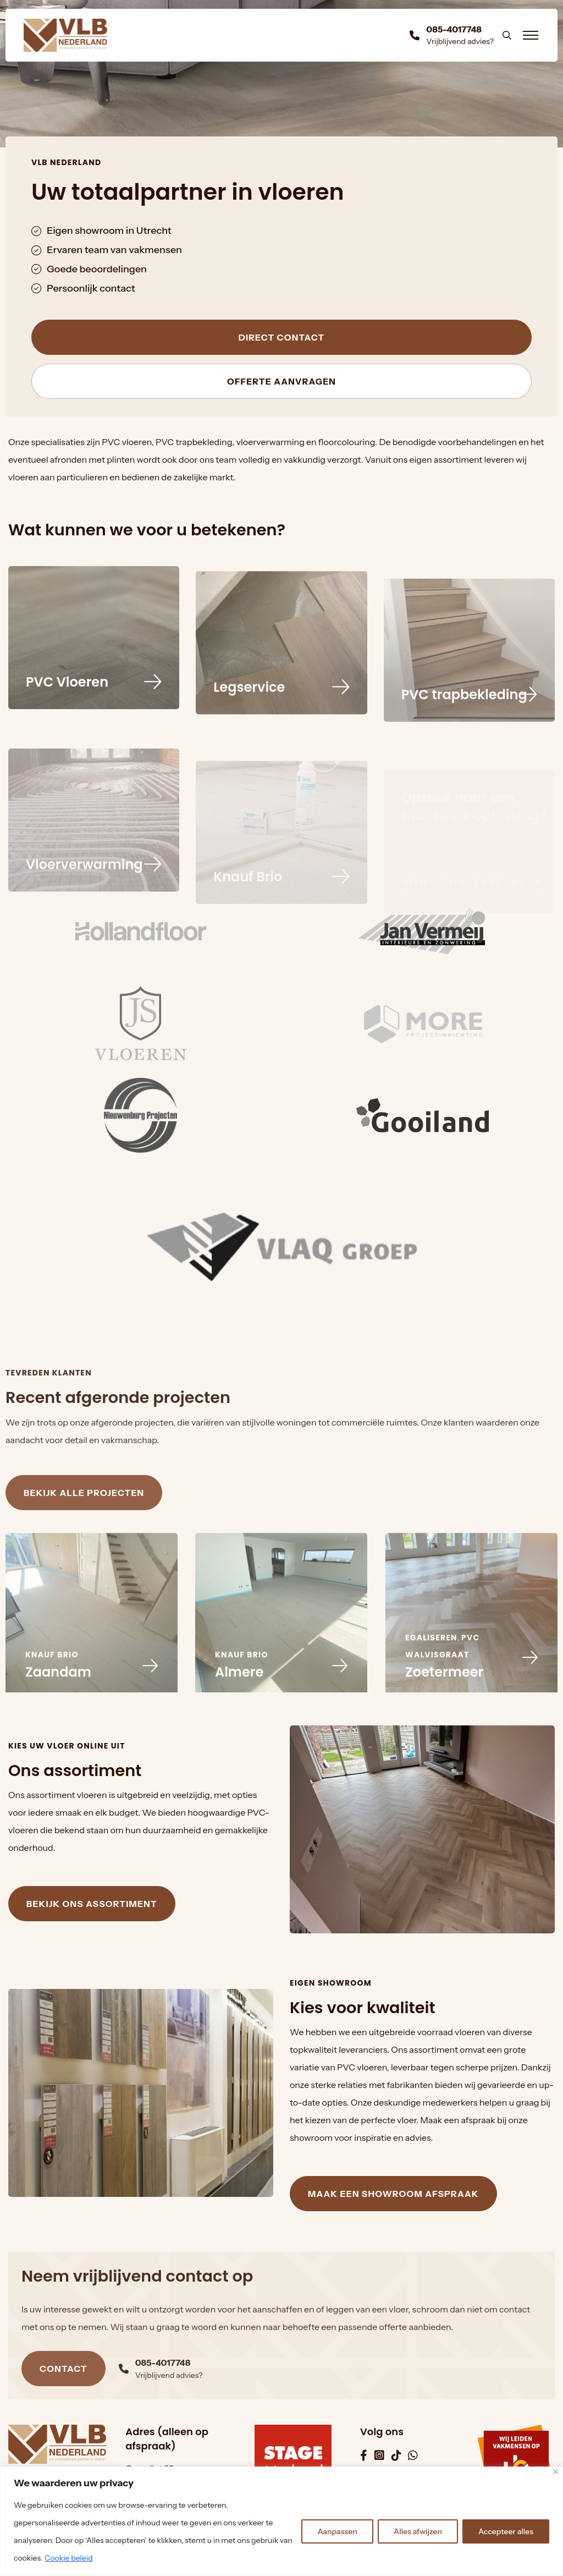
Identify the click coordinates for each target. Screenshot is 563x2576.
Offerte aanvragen (281, 382)
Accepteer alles (505, 2531)
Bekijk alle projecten (84, 1519)
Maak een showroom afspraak (393, 2193)
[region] (281, 2521)
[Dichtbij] (555, 2471)
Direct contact (282, 338)
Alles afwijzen (418, 2531)
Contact (63, 2395)
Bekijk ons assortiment (91, 1903)
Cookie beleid (69, 2558)
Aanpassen (337, 2531)
